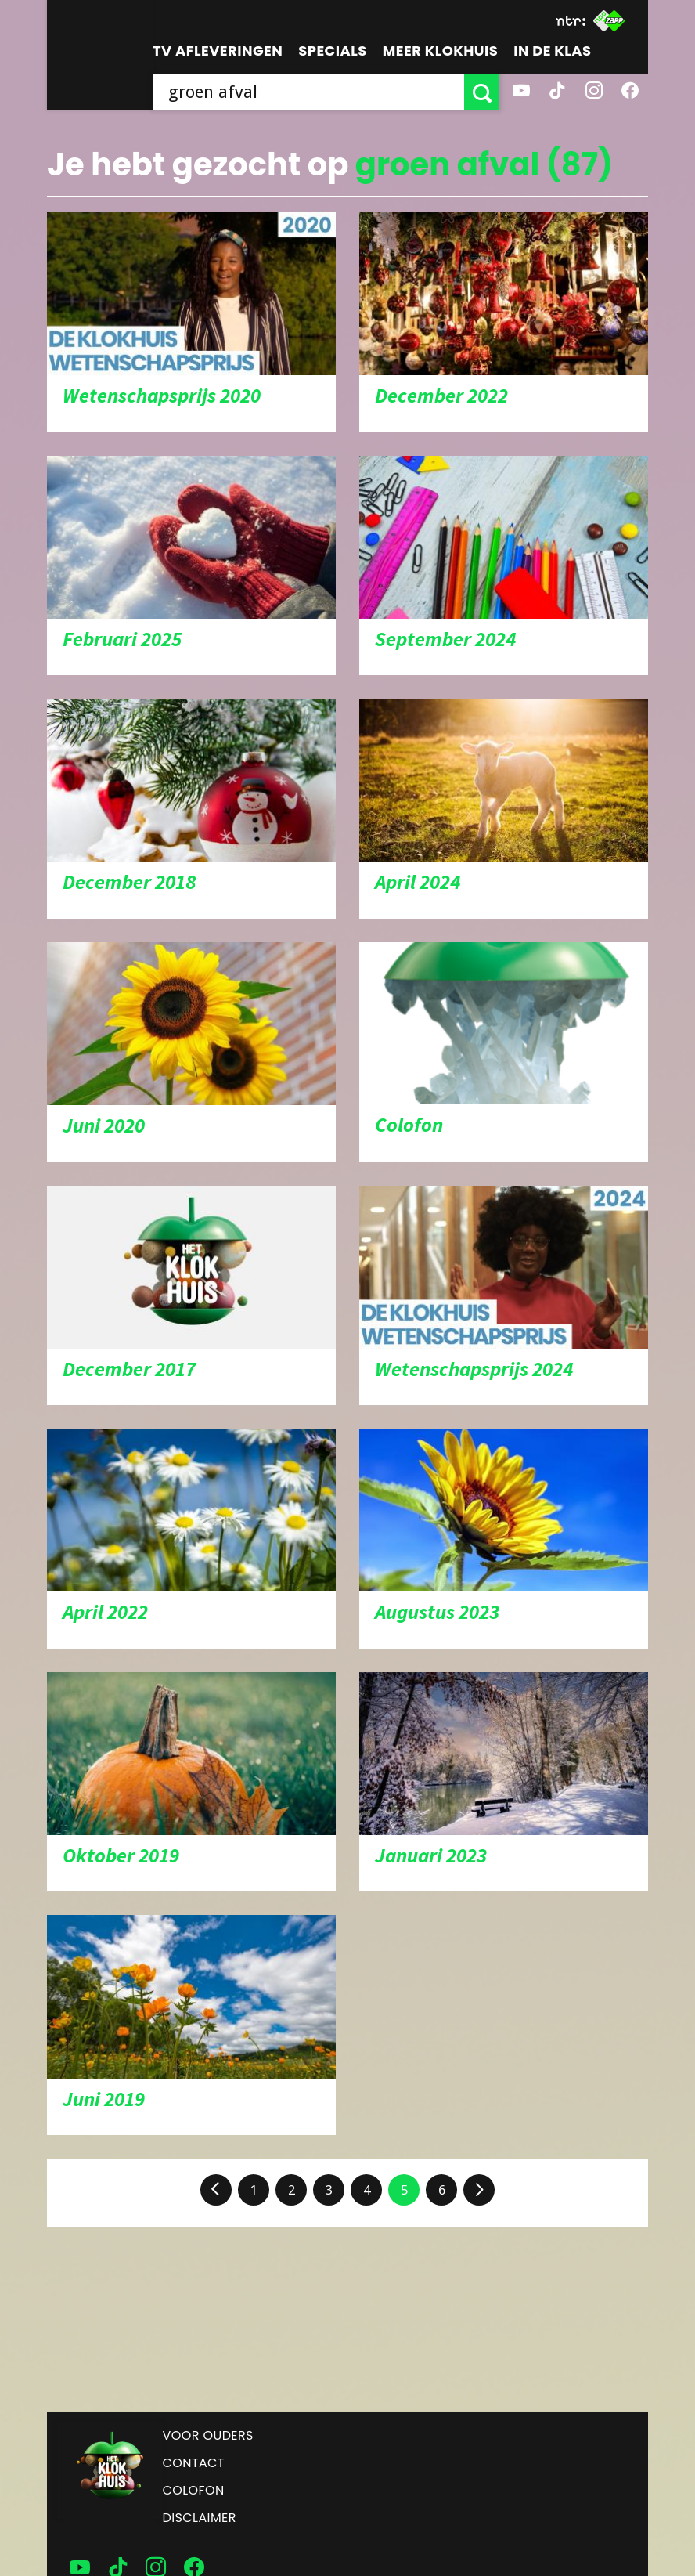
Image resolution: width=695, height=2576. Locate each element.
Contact (194, 2463)
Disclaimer (199, 2518)
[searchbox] (308, 92)
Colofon (194, 2490)
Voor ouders (208, 2435)
